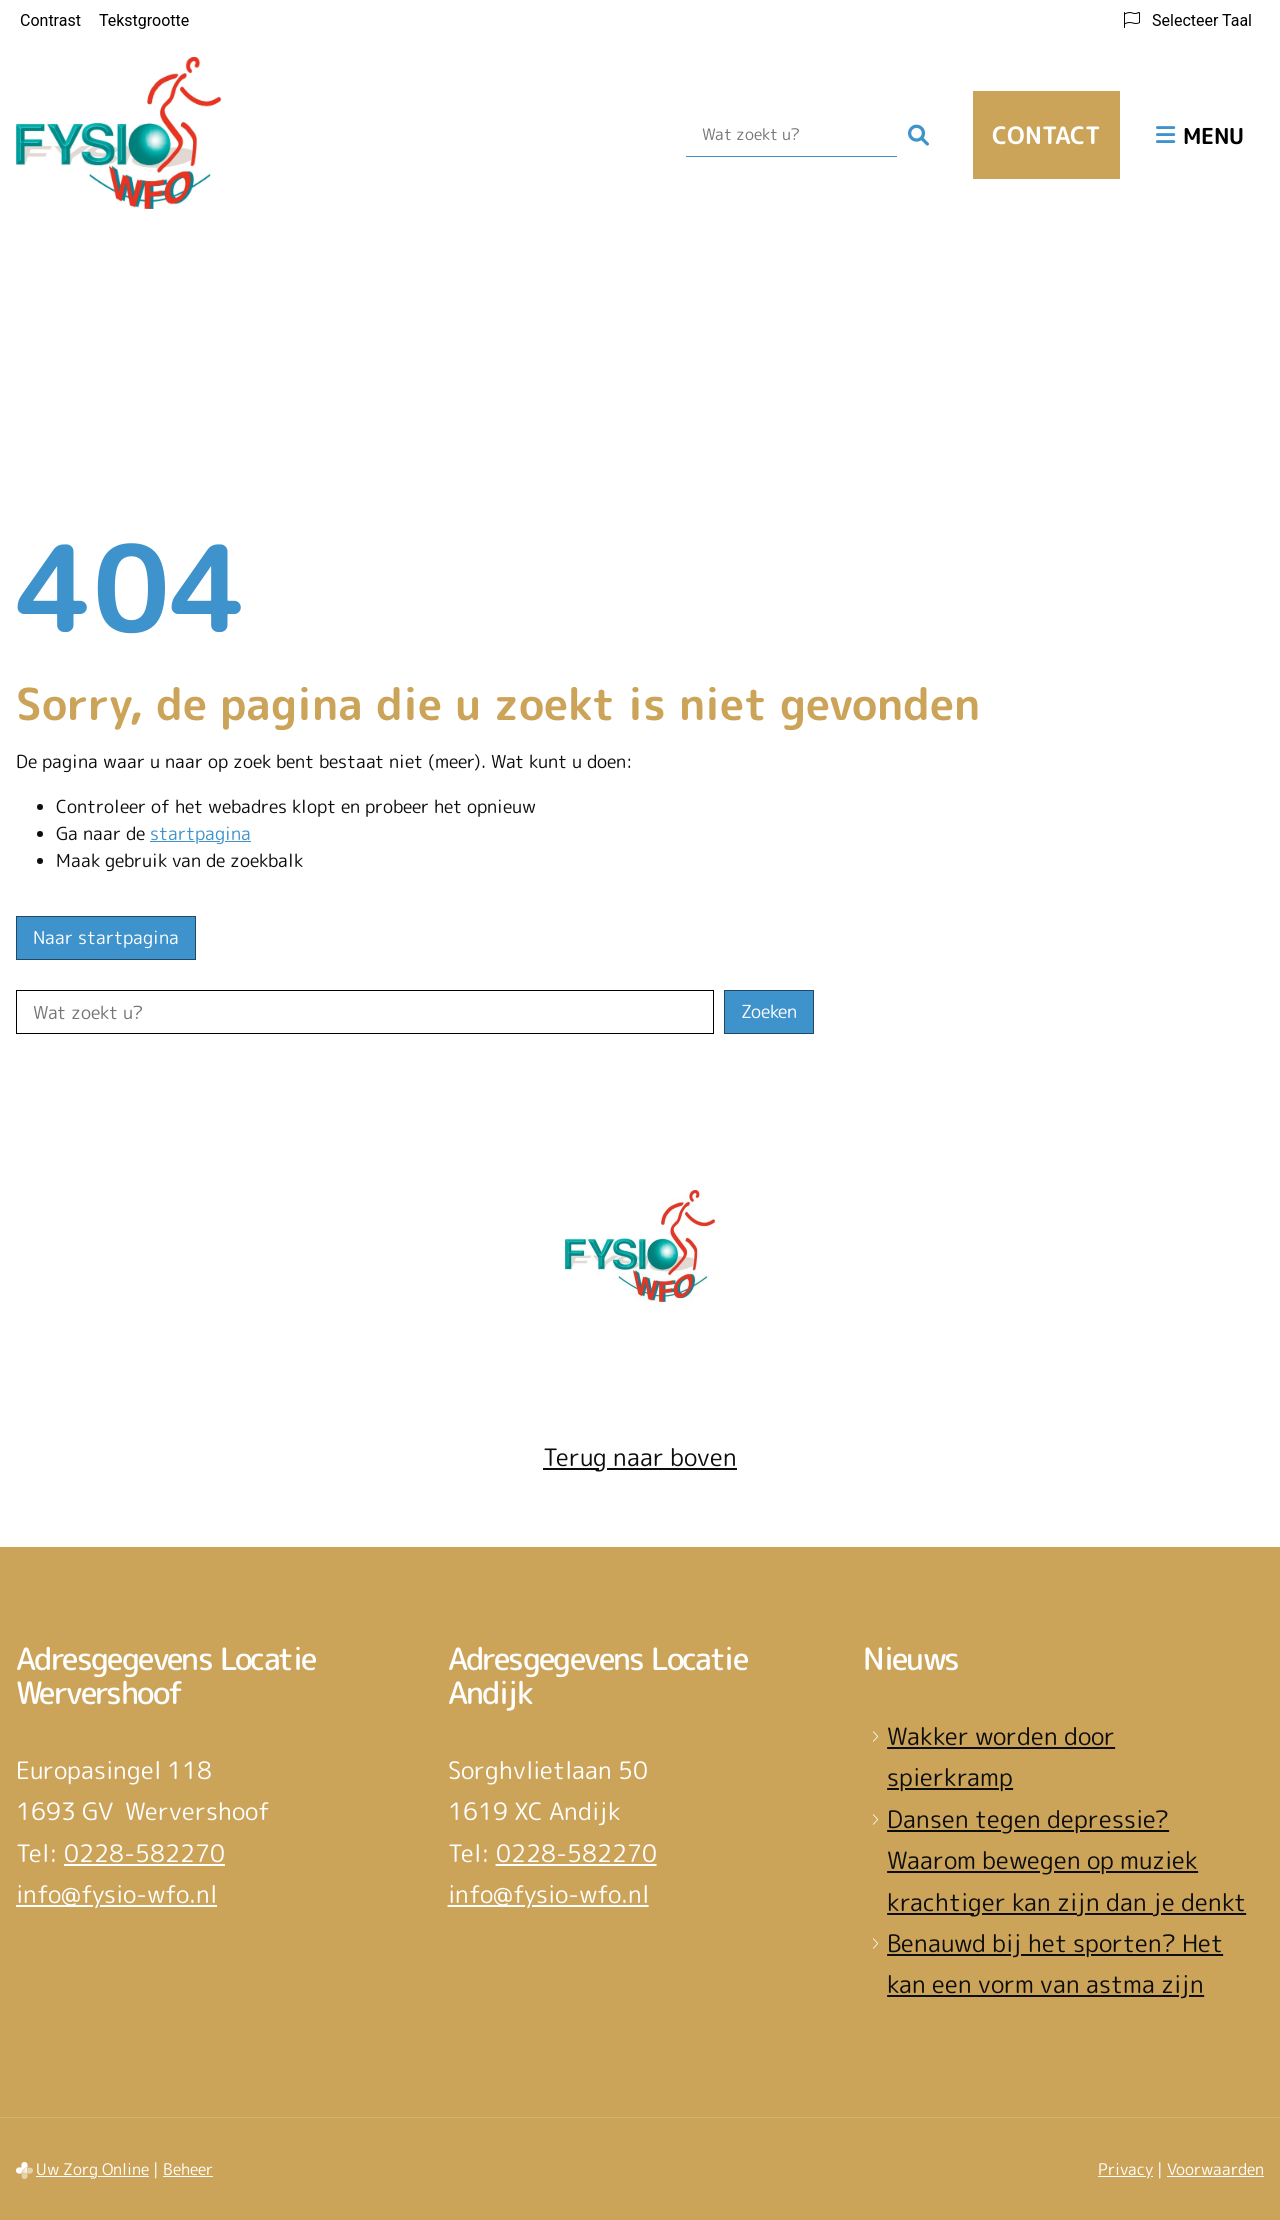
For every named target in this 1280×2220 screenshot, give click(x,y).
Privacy (1125, 2169)
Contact (1046, 135)
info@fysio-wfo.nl (116, 1894)
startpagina (200, 833)
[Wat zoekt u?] (791, 135)
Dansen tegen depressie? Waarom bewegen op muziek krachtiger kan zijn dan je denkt (1066, 1860)
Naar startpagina (106, 937)
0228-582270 (144, 1853)
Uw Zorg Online (92, 2169)
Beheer (188, 2169)
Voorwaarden (1215, 2169)
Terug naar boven (640, 1457)
